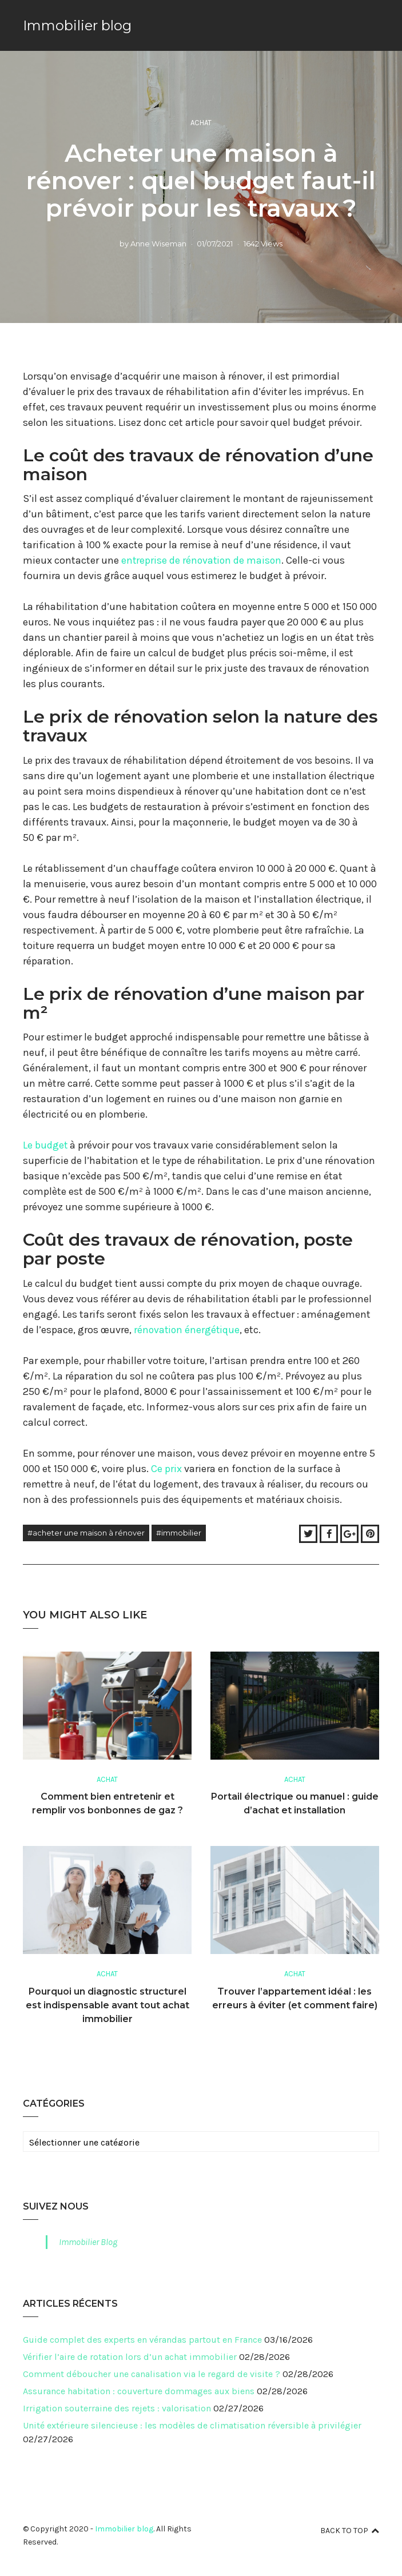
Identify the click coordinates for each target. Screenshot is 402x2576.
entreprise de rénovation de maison (202, 560)
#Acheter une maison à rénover (86, 1532)
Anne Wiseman (158, 243)
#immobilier (178, 1532)
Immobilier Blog (88, 2240)
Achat (201, 122)
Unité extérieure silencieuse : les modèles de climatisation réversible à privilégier (192, 2424)
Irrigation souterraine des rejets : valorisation (117, 2407)
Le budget (45, 1145)
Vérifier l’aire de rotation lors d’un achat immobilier (130, 2355)
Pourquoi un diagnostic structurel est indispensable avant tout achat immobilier (107, 2004)
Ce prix (166, 1468)
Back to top (349, 2529)
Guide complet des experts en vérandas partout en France (142, 2338)
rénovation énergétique (188, 1329)
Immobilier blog (77, 25)
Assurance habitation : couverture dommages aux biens (138, 2389)
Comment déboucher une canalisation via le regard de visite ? (151, 2372)
